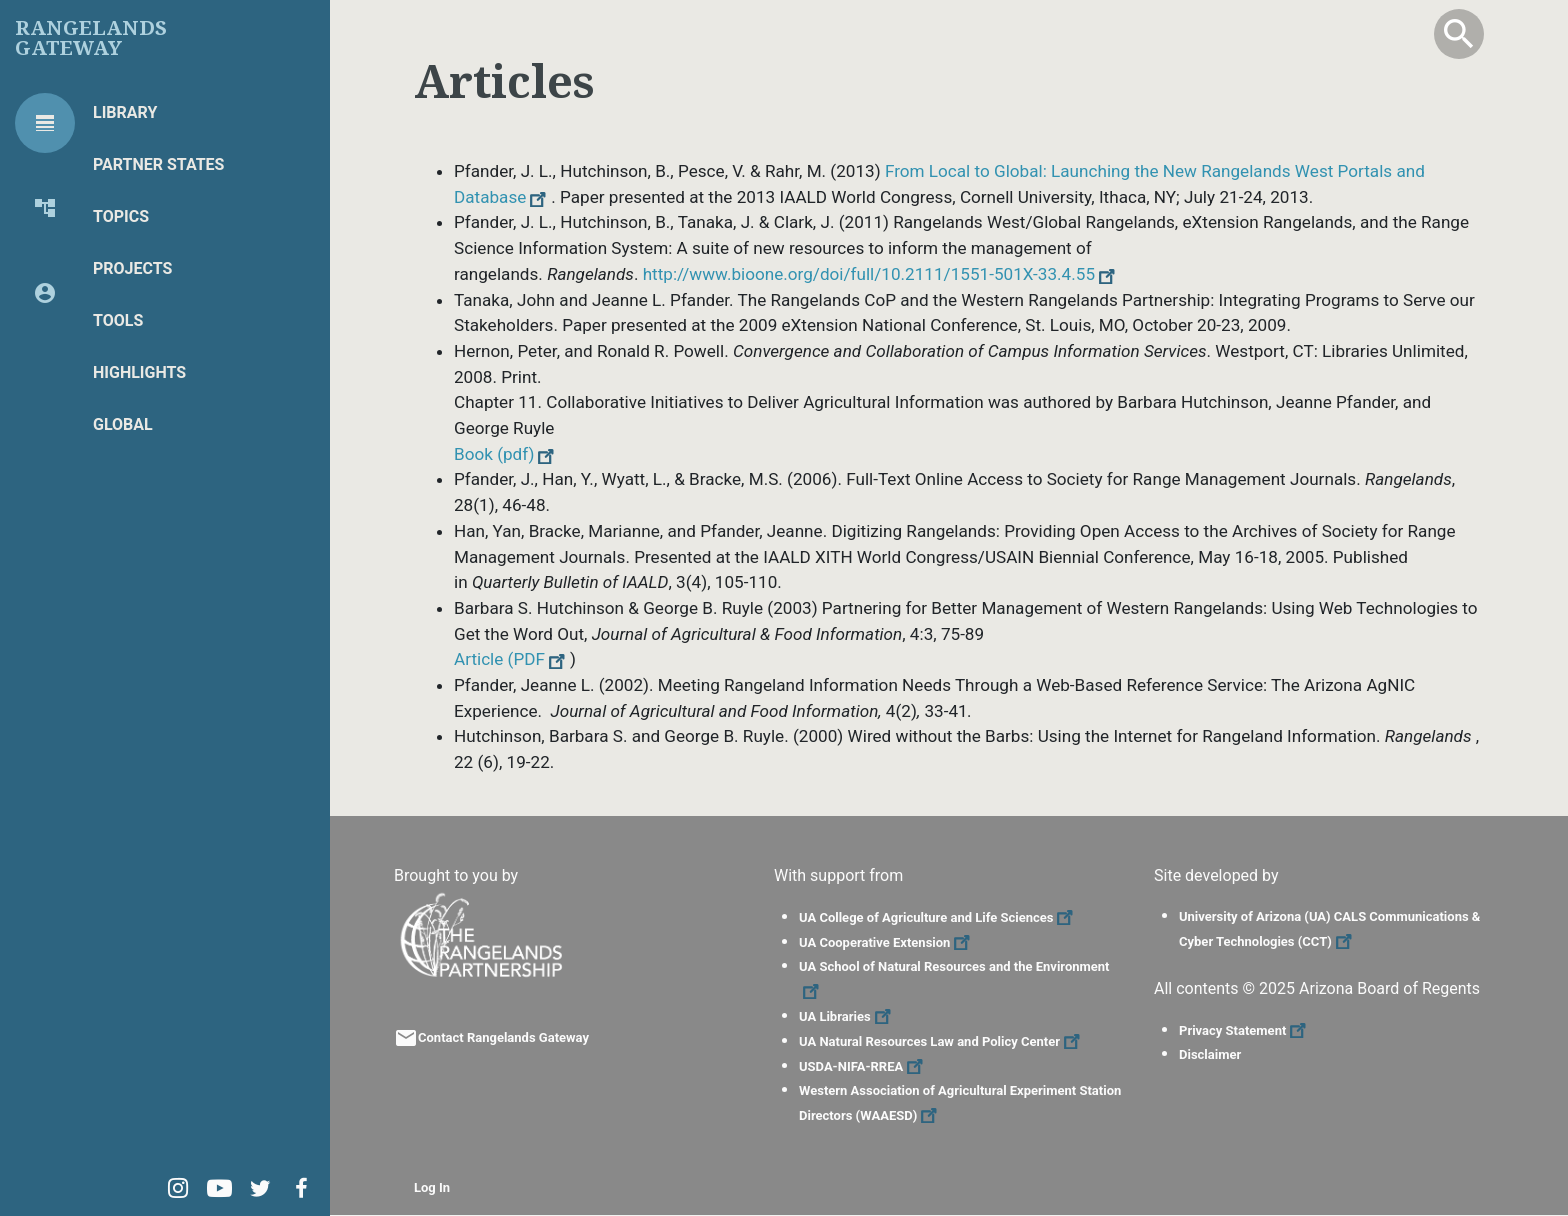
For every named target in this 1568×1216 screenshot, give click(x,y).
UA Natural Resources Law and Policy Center (942, 1041)
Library (125, 112)
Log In (432, 1187)
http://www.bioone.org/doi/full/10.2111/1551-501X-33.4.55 (881, 274)
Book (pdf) (506, 454)
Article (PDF (512, 659)
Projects (132, 268)
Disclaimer (1210, 1054)
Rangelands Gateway (91, 38)
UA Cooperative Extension (887, 942)
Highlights (139, 372)
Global (123, 424)
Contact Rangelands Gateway (503, 1037)
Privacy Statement (1245, 1030)
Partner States (158, 164)
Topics (121, 216)
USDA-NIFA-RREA (863, 1066)
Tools (118, 320)
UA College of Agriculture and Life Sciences (938, 917)
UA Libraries (847, 1016)
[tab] (45, 123)
